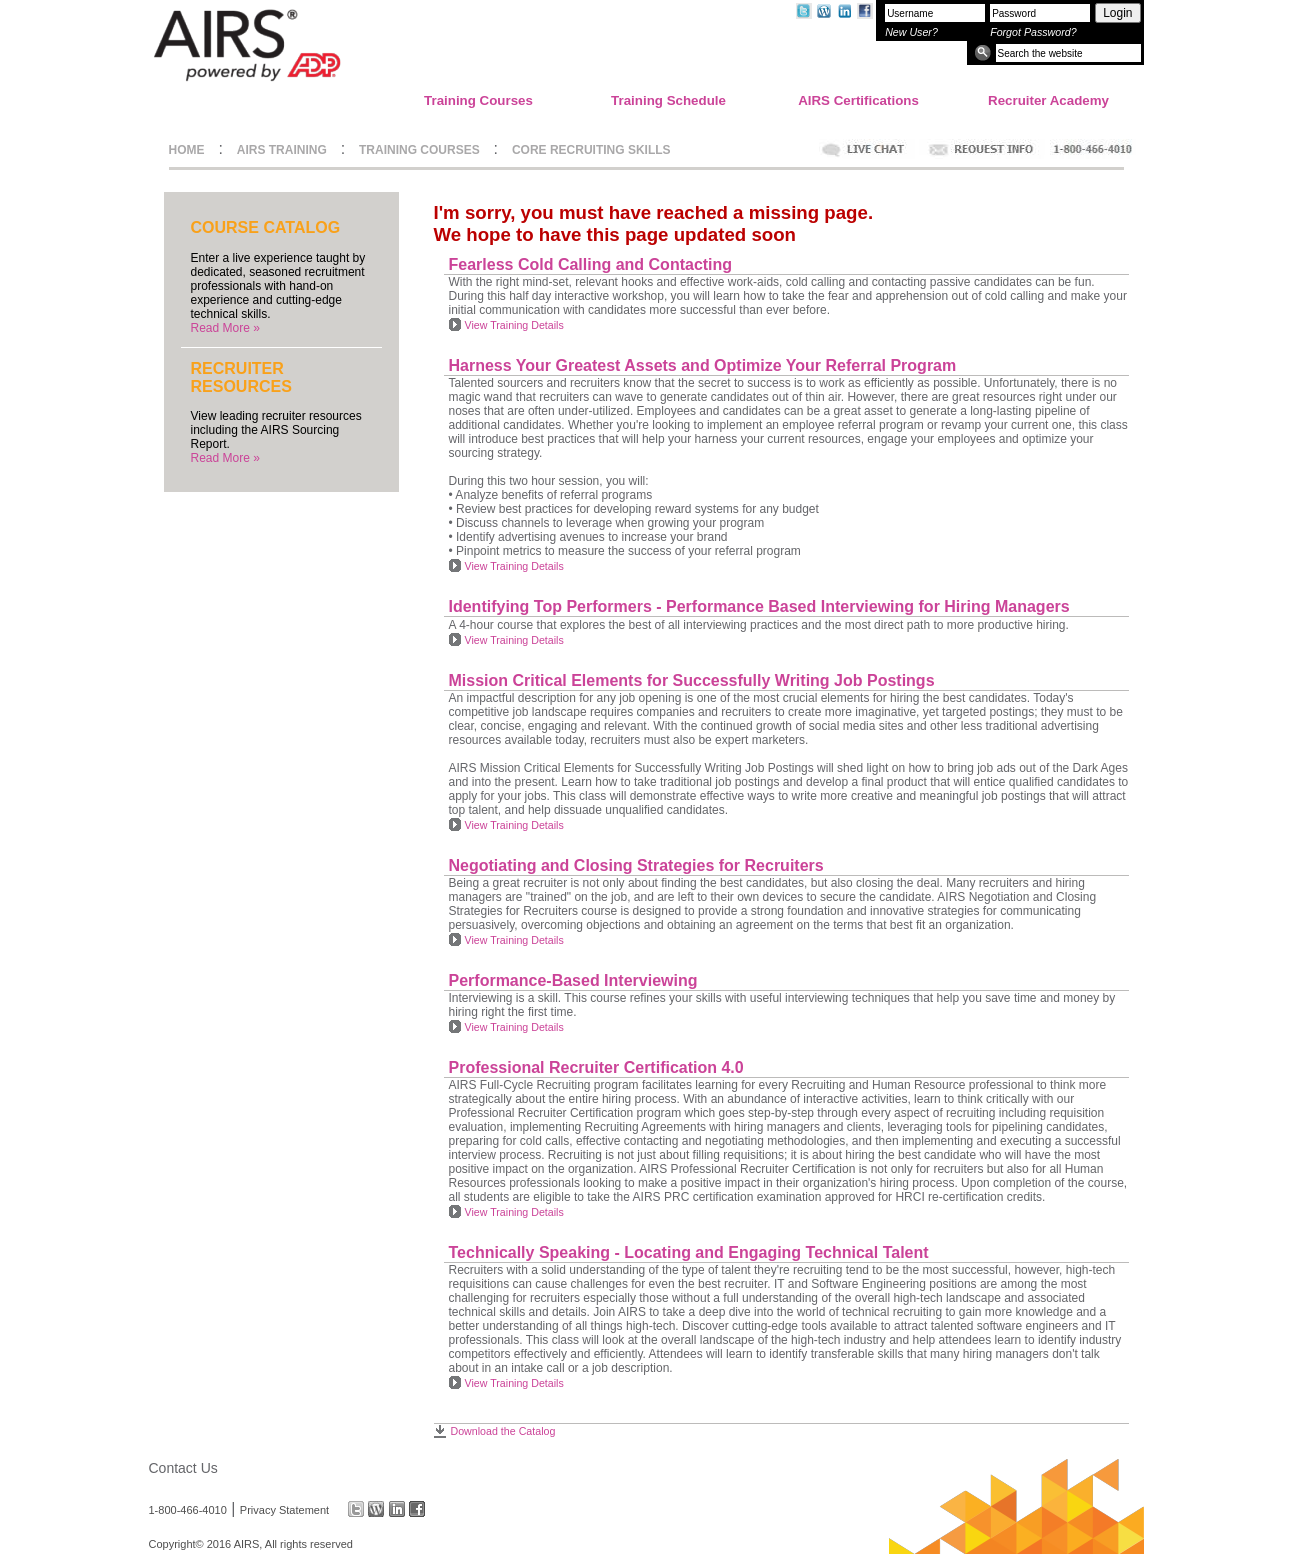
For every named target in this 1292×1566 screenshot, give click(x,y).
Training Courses (478, 100)
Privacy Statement (284, 1509)
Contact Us (183, 1468)
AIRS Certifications (858, 100)
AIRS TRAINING (282, 150)
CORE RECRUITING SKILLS (591, 150)
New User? (911, 32)
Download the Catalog (503, 1431)
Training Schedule (668, 100)
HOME (187, 150)
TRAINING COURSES (419, 150)
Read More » (225, 328)
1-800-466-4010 (188, 1509)
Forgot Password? (1033, 32)
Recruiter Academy (1048, 100)
